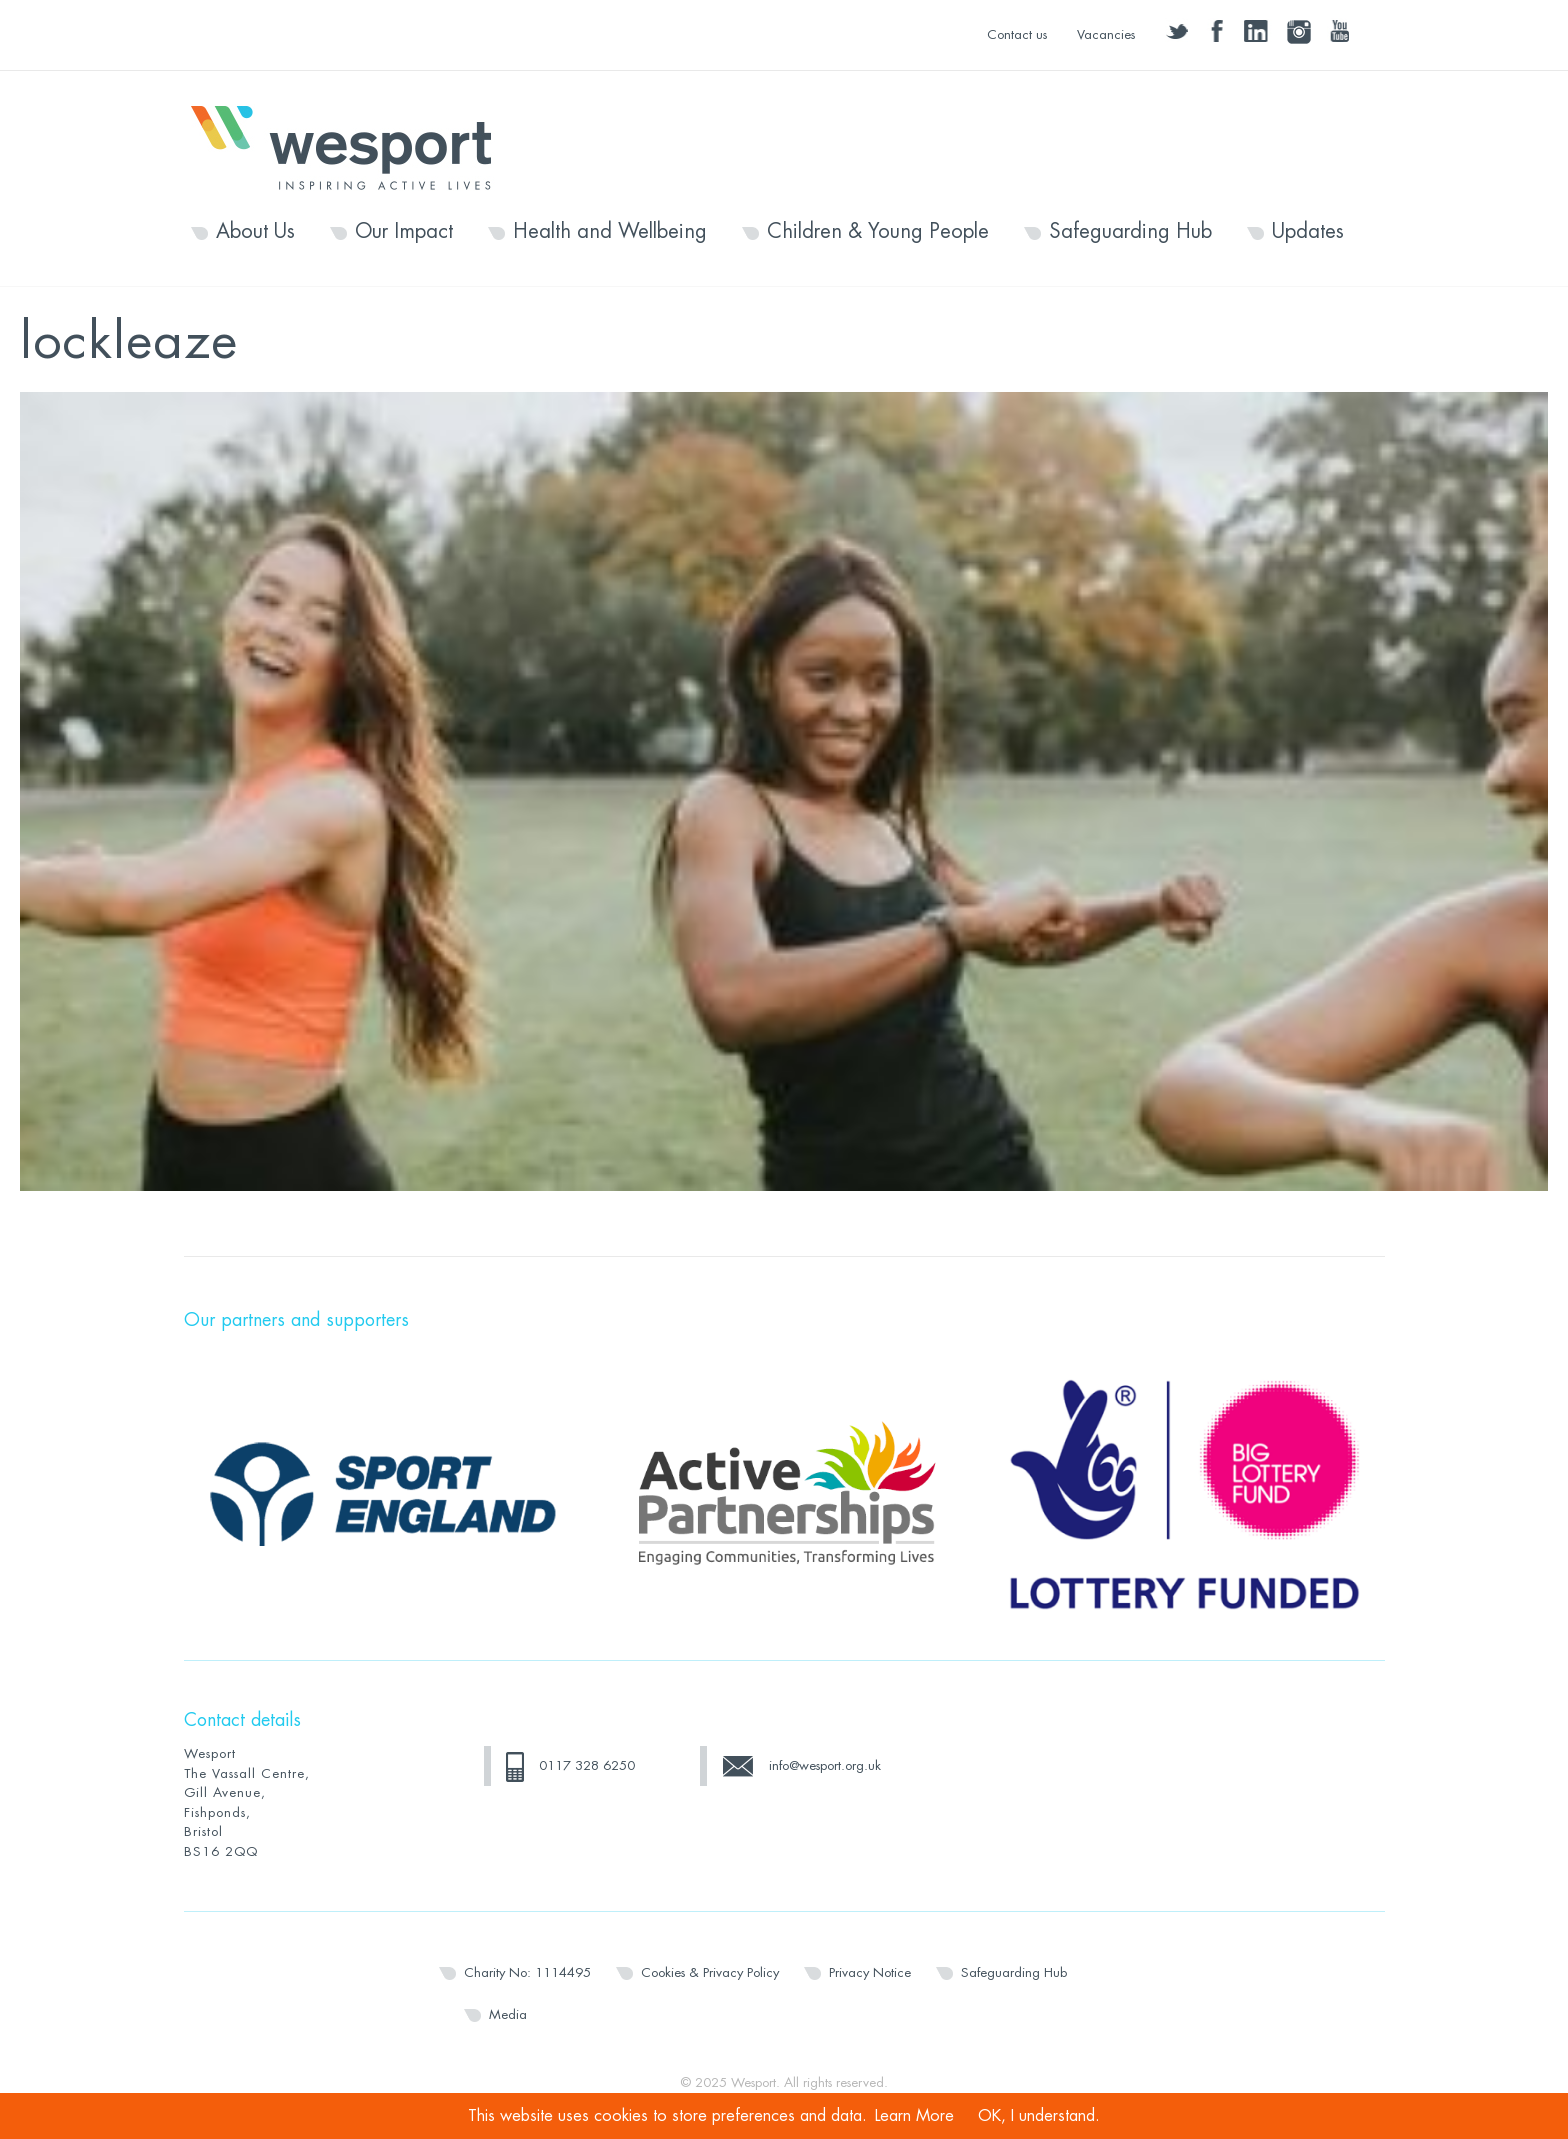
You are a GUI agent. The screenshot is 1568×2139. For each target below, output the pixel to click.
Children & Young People (878, 232)
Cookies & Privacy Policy (710, 1972)
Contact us (1017, 34)
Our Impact (404, 232)
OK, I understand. (1039, 2116)
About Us (255, 232)
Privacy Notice (870, 1972)
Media (508, 2014)
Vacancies (1106, 34)
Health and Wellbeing (610, 232)
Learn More (914, 2116)
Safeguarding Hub (1130, 232)
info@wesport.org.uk (825, 1765)
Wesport (351, 146)
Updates (1308, 232)
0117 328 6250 (587, 1765)
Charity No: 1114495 (527, 1972)
